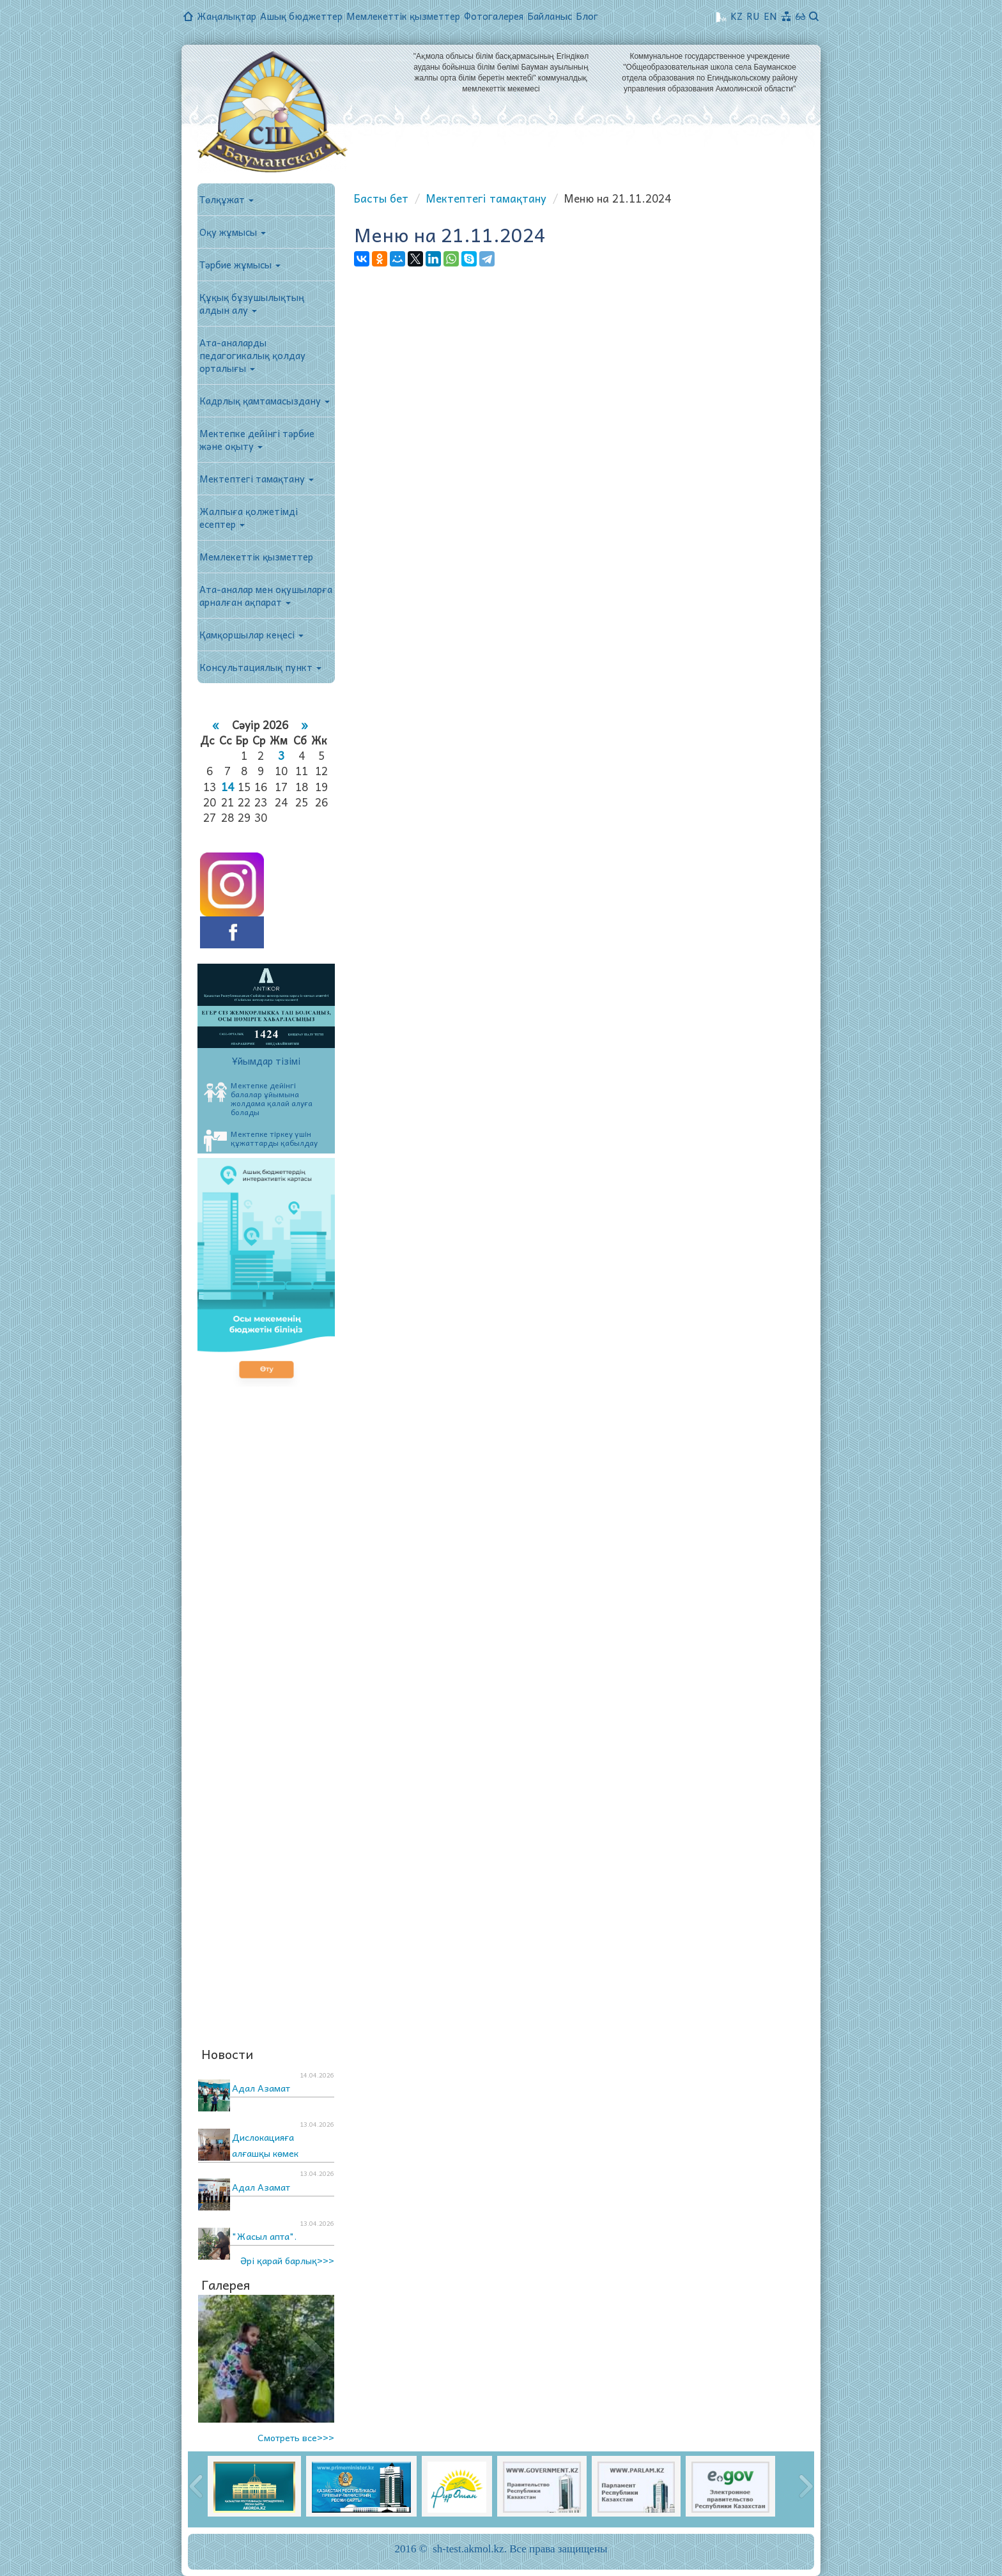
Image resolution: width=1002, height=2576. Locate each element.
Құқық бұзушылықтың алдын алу (251, 303)
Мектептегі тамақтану (256, 478)
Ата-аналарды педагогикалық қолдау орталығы (252, 355)
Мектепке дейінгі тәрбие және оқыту (256, 440)
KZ (736, 16)
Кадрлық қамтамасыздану (264, 400)
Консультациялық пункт (260, 667)
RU (753, 16)
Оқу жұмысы (232, 232)
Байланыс (549, 16)
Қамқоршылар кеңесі (251, 634)
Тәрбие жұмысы (240, 264)
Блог (587, 16)
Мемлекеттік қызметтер (403, 16)
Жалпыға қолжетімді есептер (248, 518)
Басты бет (381, 198)
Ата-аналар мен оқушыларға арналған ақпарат (265, 596)
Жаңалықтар (226, 16)
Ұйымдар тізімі (266, 1060)
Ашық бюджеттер (301, 16)
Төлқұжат (226, 199)
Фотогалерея (493, 16)
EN (770, 16)
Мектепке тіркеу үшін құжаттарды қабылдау (261, 1139)
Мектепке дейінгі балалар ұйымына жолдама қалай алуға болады (258, 1098)
